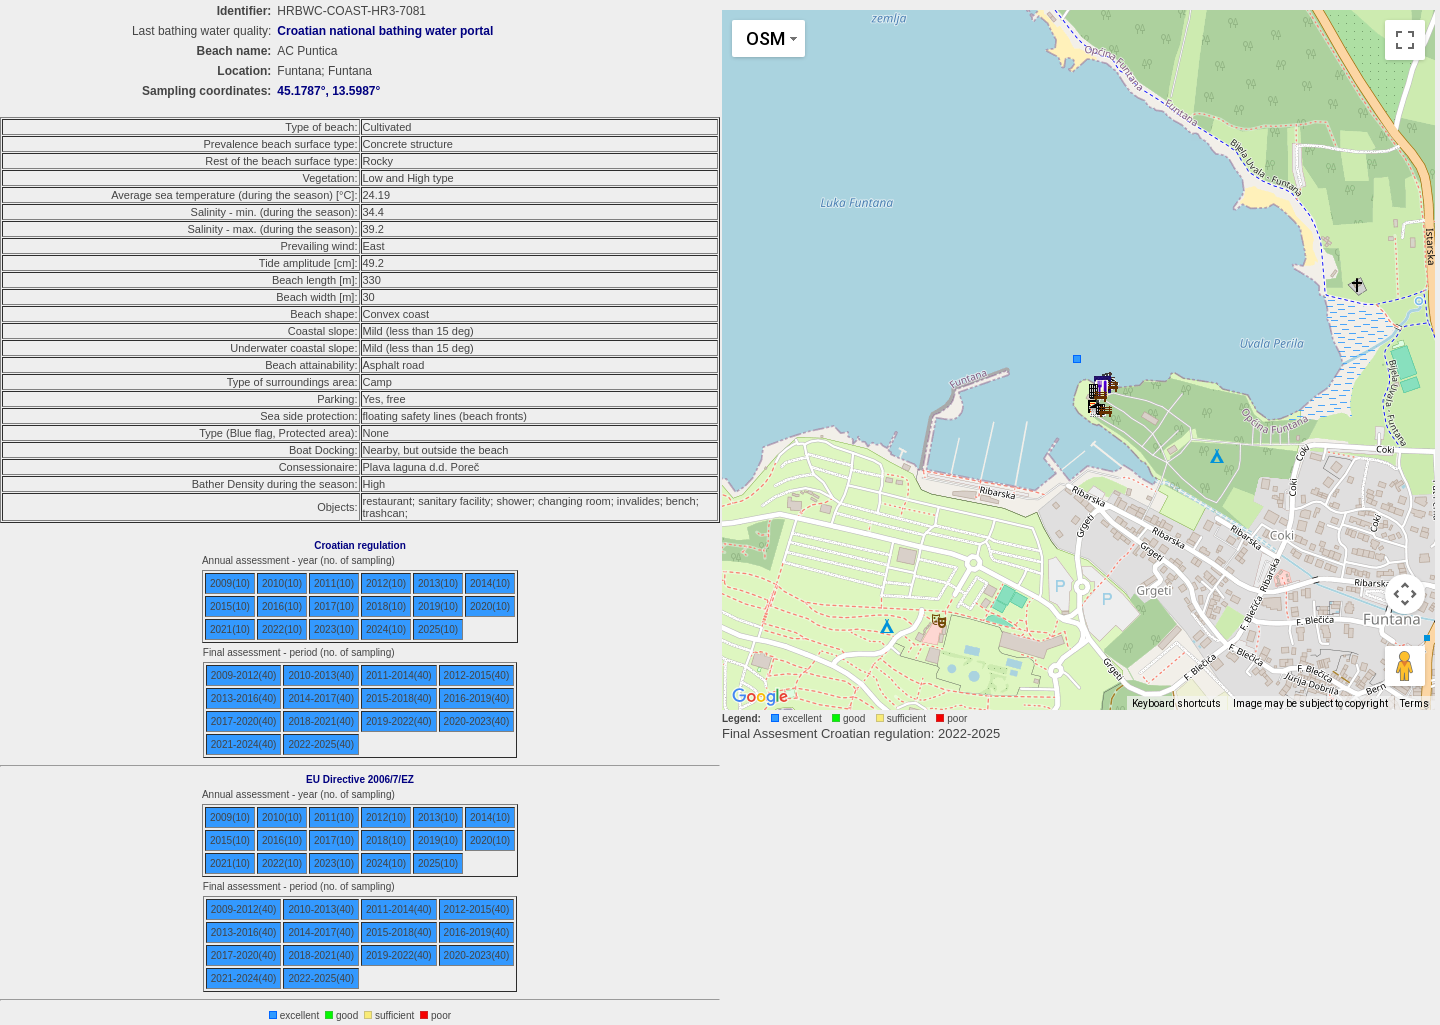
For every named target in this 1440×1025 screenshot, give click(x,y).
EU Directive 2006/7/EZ (360, 779)
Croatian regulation (360, 545)
